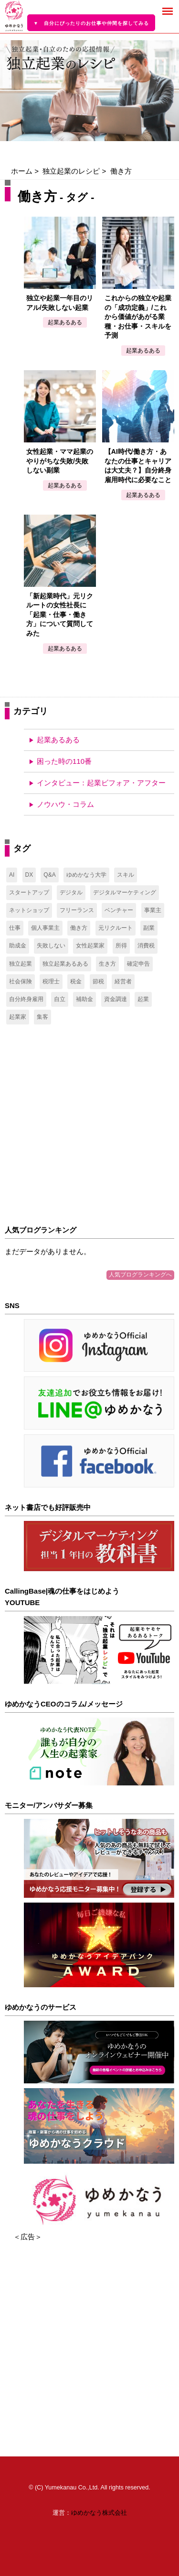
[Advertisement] (89, 1125)
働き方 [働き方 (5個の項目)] (78, 928)
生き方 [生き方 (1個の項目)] (107, 963)
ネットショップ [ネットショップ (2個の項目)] (29, 910)
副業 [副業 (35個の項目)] (149, 928)
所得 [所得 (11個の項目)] (121, 945)
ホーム (21, 171)
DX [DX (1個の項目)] (29, 874)
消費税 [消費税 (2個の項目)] (146, 945)
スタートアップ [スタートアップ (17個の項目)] (29, 892)
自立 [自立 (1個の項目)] (59, 999)
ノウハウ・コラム (65, 804)
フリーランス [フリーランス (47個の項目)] (77, 910)
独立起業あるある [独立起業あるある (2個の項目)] (65, 963)
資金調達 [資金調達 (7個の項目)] (115, 999)
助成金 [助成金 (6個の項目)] (17, 945)
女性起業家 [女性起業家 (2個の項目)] (90, 945)
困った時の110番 (64, 761)
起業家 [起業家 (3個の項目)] (17, 1016)
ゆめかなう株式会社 (99, 2513)
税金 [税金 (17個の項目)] (76, 981)
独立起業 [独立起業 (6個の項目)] (20, 963)
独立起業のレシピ (71, 171)
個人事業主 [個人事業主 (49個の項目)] (45, 928)
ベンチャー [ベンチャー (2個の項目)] (119, 910)
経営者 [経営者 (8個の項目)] (123, 981)
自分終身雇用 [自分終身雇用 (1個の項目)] (26, 999)
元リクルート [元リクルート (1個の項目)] (115, 928)
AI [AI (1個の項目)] (11, 874)
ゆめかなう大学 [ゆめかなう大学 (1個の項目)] (86, 874)
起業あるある (58, 740)
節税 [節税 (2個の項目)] (98, 981)
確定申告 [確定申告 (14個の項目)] (138, 963)
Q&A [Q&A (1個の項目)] (49, 874)
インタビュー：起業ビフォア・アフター (101, 783)
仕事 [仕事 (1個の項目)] (15, 928)
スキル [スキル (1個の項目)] (125, 874)
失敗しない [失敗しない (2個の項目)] (51, 945)
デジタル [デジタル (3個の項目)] (71, 892)
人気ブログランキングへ (140, 1274)
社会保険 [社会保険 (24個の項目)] (20, 981)
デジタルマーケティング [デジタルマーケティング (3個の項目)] (124, 892)
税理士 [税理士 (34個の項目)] (51, 981)
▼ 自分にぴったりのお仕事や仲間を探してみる (91, 23)
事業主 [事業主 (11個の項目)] (152, 910)
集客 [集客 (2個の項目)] (42, 1016)
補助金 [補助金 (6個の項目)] (84, 999)
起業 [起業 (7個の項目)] (143, 999)
